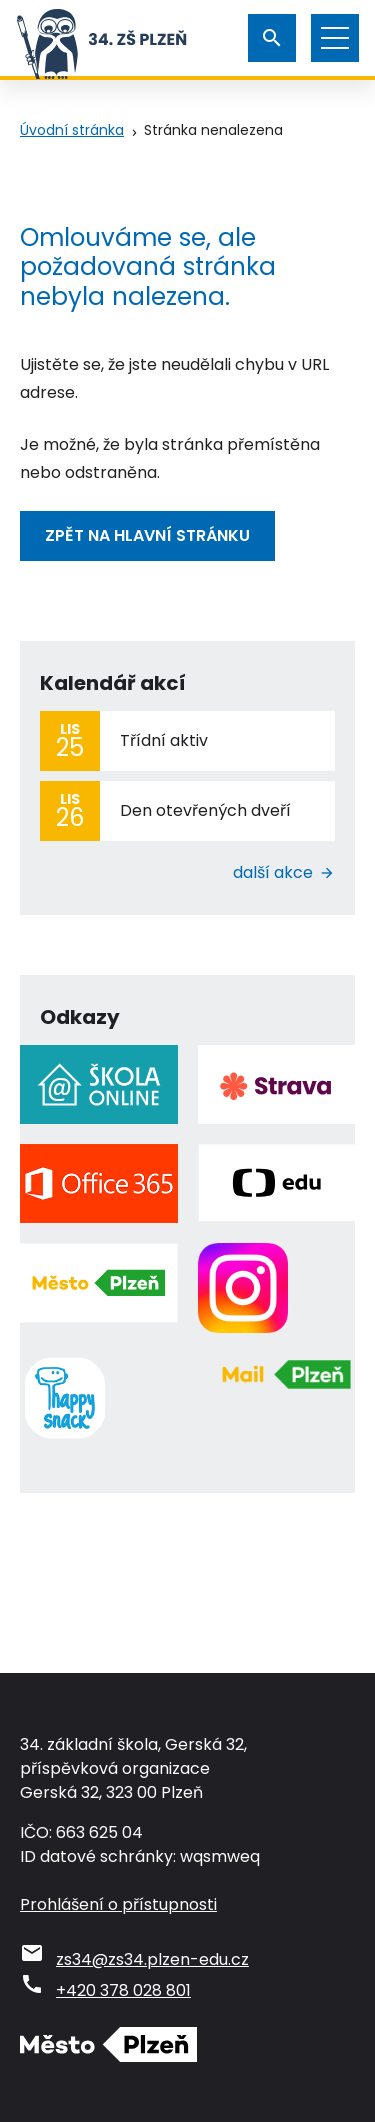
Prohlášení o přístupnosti (118, 1904)
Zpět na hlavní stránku (147, 535)
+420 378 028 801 (123, 1990)
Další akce (273, 872)
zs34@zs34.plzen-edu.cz (152, 1959)
